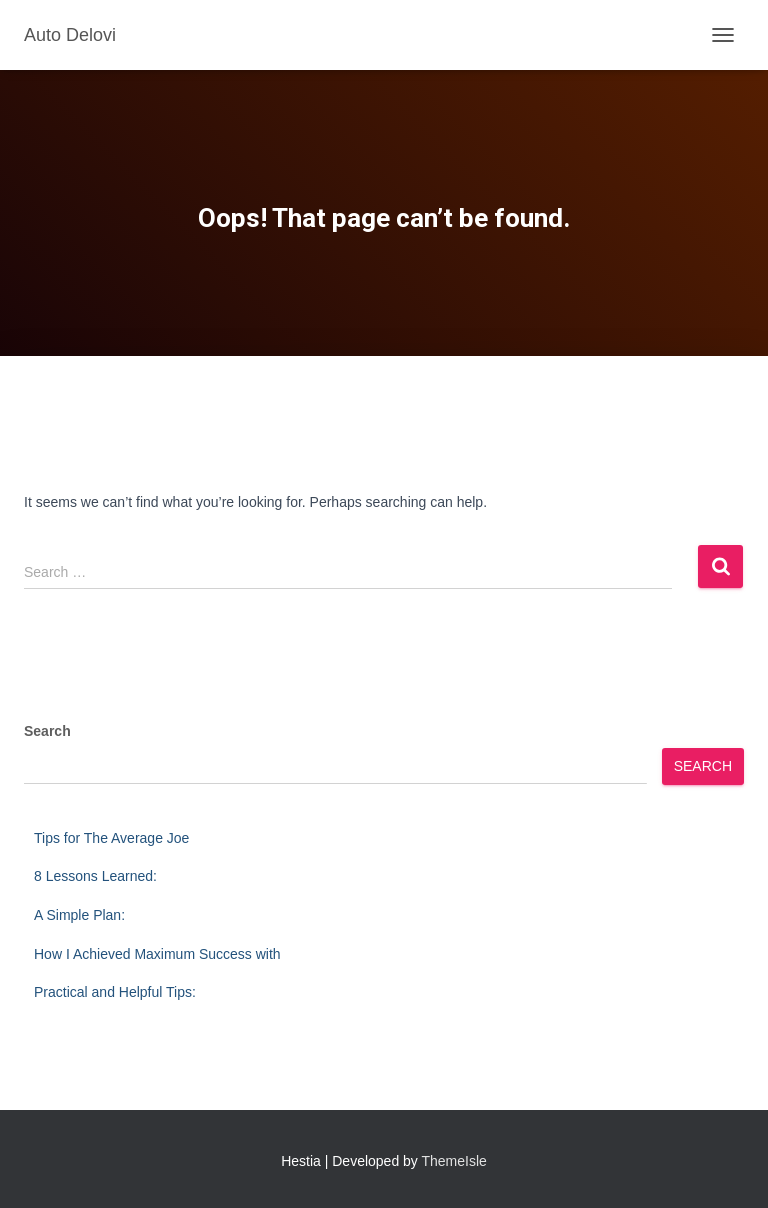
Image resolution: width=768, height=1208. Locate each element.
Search (47, 731)
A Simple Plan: (79, 915)
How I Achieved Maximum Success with (157, 954)
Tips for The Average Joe (111, 838)
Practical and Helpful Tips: (115, 992)
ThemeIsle (454, 1161)
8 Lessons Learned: (95, 876)
